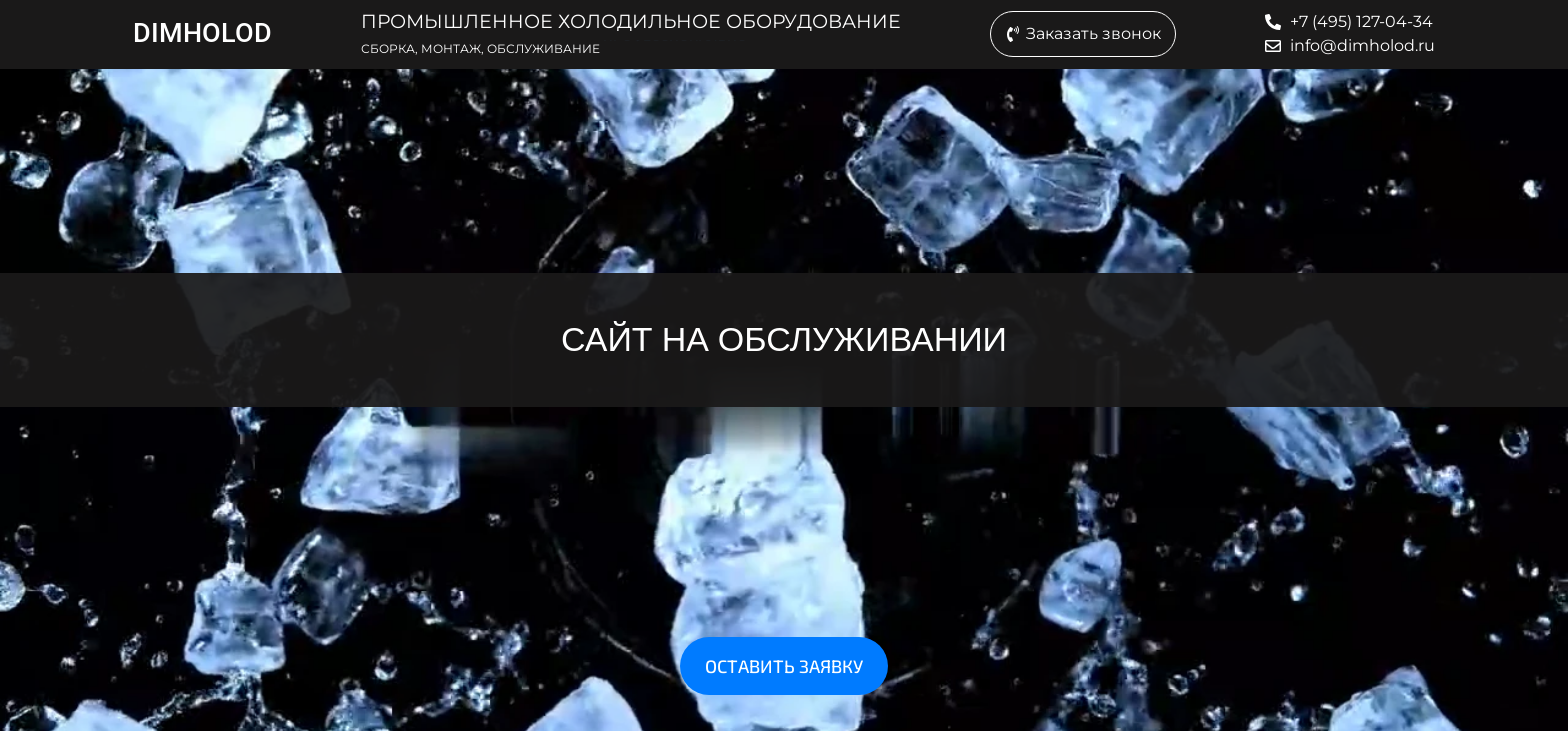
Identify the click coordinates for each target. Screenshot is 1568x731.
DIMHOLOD (202, 33)
